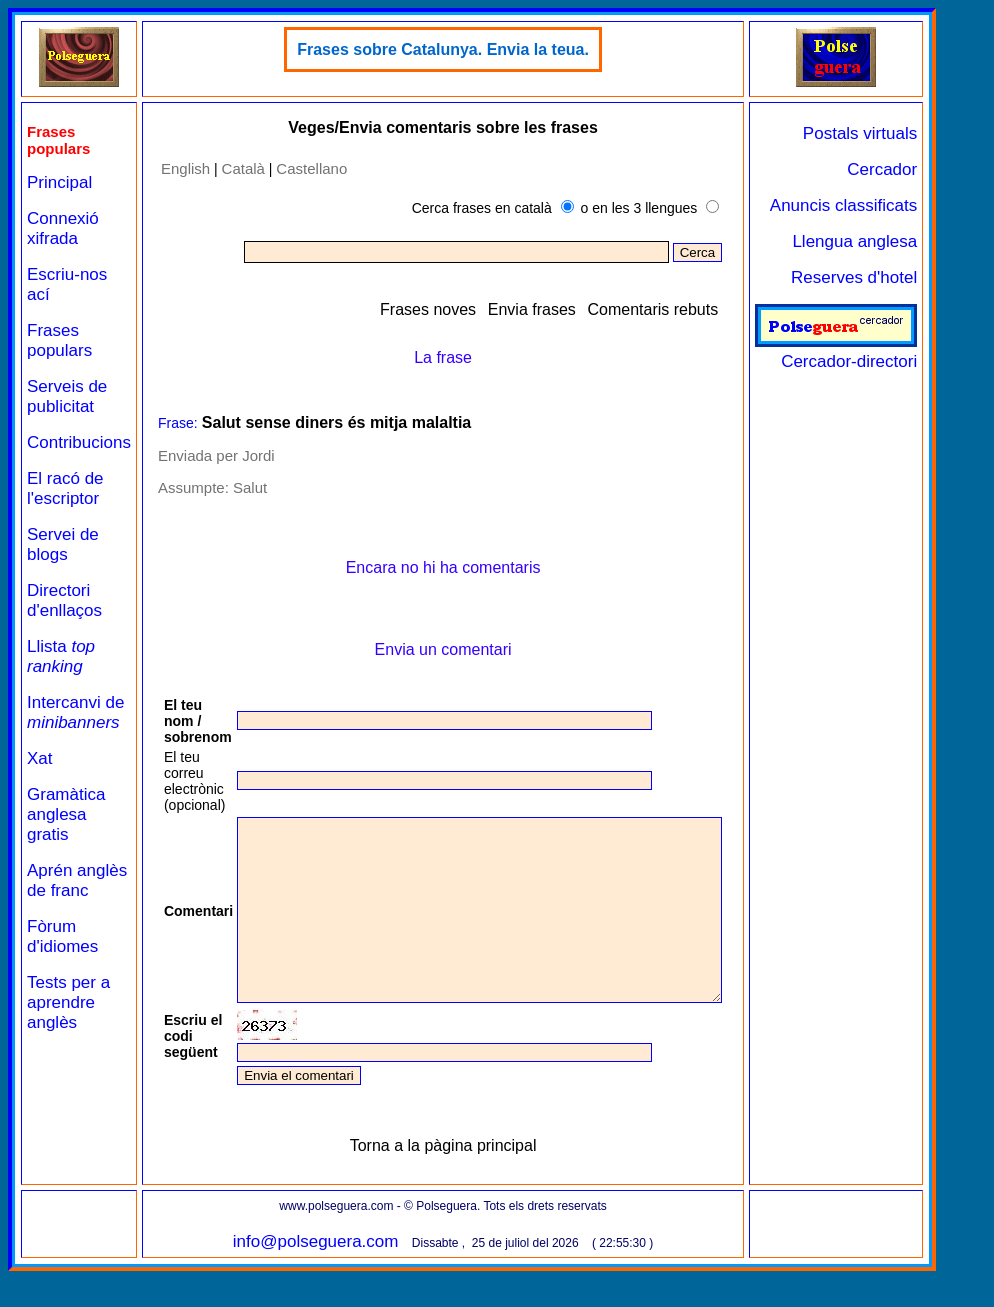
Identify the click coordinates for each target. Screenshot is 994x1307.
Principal (59, 182)
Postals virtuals (918, 133)
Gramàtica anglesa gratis (66, 814)
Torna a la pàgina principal (472, 1181)
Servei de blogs (63, 544)
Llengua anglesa (912, 241)
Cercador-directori (894, 351)
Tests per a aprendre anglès (68, 1002)
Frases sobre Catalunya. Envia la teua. (472, 49)
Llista (61, 656)
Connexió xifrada (63, 228)
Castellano (311, 168)
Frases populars (59, 340)
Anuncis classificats (901, 205)
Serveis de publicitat (67, 396)
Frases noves (486, 309)
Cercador (940, 169)
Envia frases (590, 309)
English (185, 168)
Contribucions (79, 442)
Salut (250, 487)
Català (243, 168)
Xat (40, 758)
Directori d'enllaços (64, 600)
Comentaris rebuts (710, 309)
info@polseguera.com (345, 1277)
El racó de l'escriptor (65, 488)
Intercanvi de (75, 712)
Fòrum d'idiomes (62, 936)
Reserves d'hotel (912, 277)
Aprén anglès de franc (77, 880)
